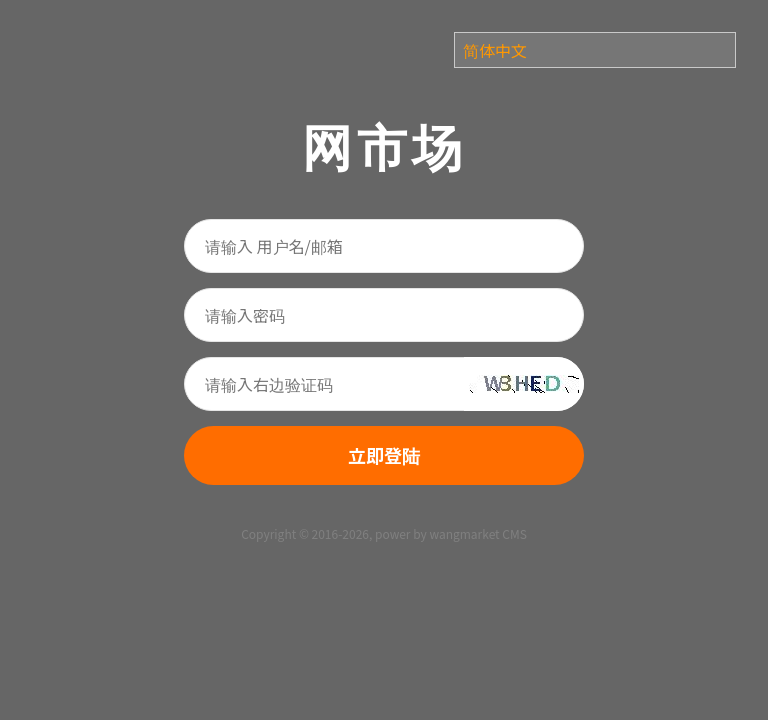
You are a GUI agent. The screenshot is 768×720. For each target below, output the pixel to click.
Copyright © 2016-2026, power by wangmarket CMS (384, 533)
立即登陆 (384, 455)
